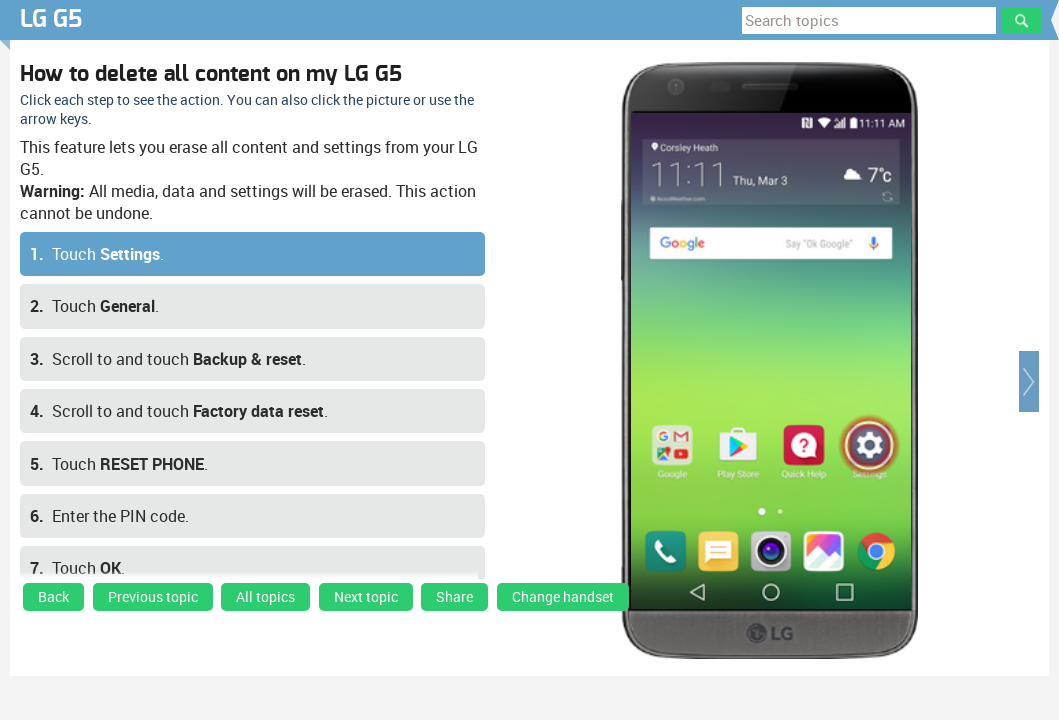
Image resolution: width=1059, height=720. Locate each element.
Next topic (366, 597)
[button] (1029, 381)
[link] (53, 602)
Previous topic (153, 597)
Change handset (563, 597)
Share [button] (454, 597)
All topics (265, 597)
